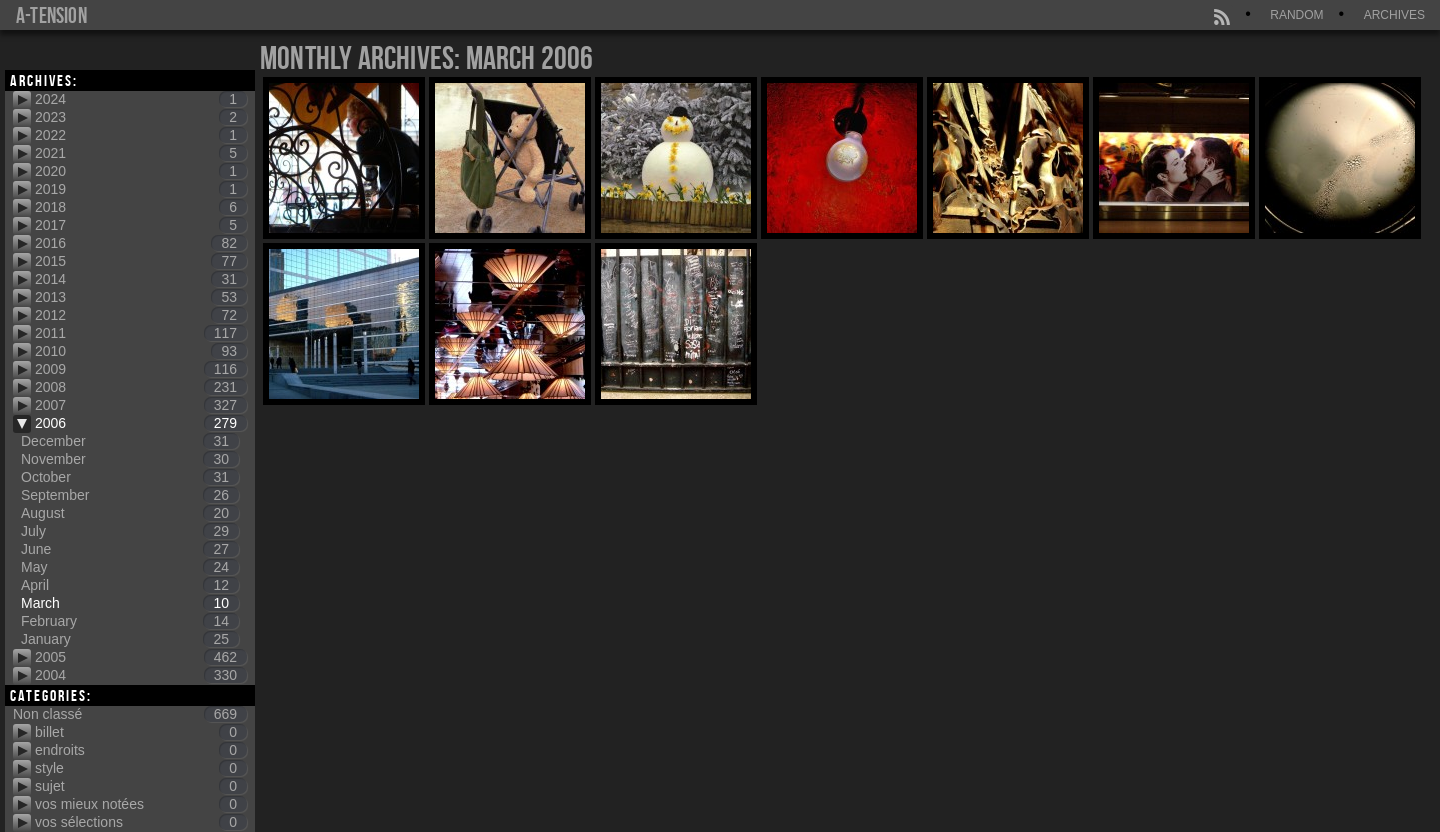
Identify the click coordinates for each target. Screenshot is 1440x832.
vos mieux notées (141, 804)
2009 (141, 369)
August (130, 513)
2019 (141, 189)
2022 (141, 135)
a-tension (51, 15)
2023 (141, 117)
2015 (141, 261)
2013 (141, 297)
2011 (141, 333)
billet (141, 732)
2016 (141, 243)
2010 (141, 351)
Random (1296, 15)
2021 (141, 153)
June (130, 549)
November (130, 459)
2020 (141, 171)
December (130, 441)
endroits (141, 750)
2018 (141, 207)
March (130, 603)
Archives (1394, 15)
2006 (141, 423)
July (130, 531)
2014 (141, 279)
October (130, 477)
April (130, 585)
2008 (141, 387)
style (141, 768)
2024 (141, 99)
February (130, 621)
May (130, 567)
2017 (141, 225)
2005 (141, 657)
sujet (141, 786)
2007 (141, 405)
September (130, 495)
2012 (141, 315)
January (130, 639)
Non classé (130, 714)
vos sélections (141, 822)
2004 (141, 675)
